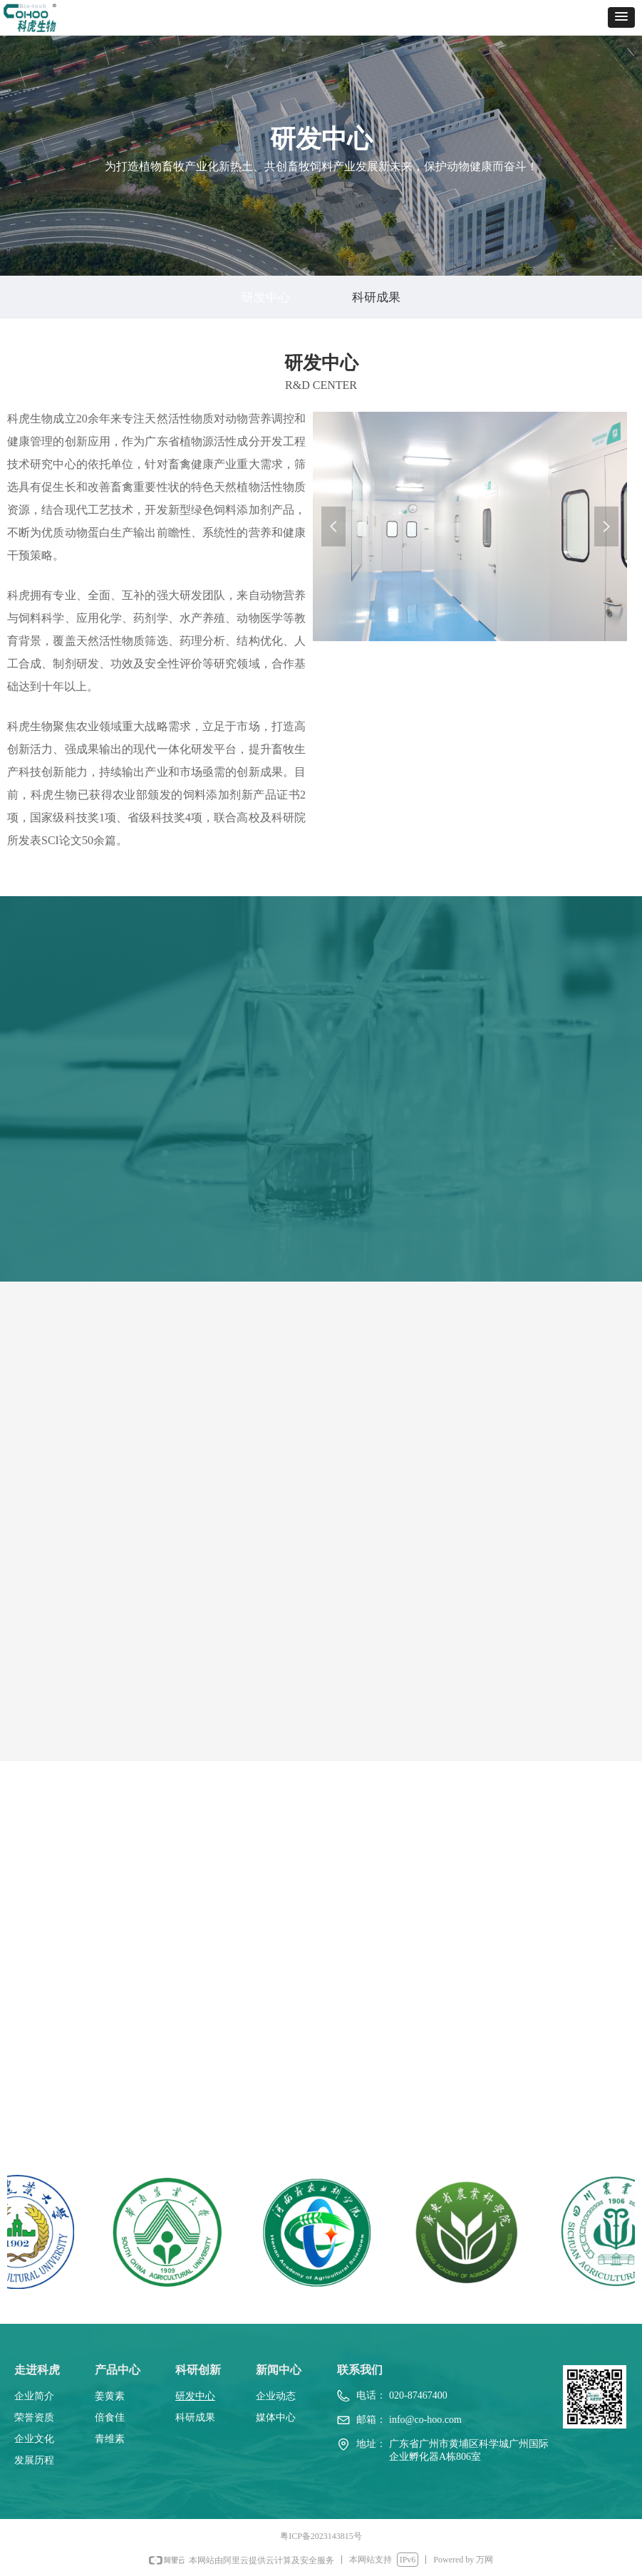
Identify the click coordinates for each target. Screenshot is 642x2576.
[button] (621, 17)
